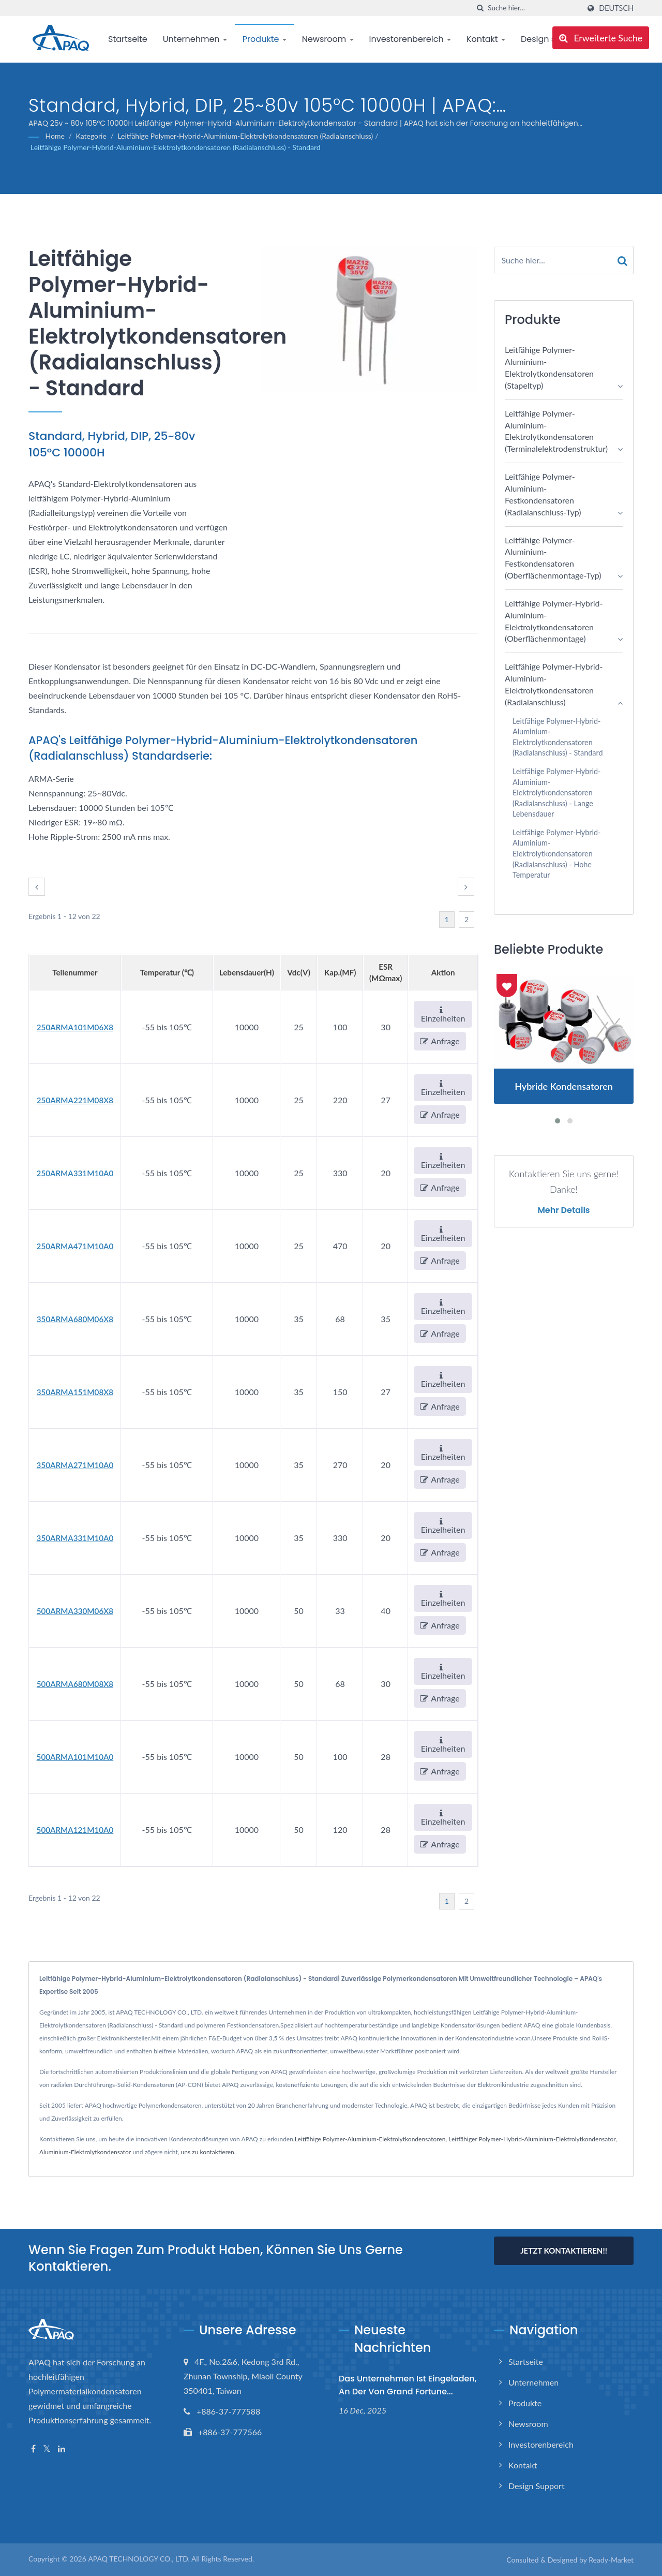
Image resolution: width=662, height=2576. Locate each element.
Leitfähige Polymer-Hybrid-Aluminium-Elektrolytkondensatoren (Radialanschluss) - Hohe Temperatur (556, 853)
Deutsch (616, 8)
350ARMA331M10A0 (75, 1538)
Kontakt (486, 39)
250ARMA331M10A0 (75, 1173)
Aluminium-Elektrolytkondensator (85, 2152)
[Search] (534, 8)
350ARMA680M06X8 (75, 1319)
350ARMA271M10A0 (75, 1465)
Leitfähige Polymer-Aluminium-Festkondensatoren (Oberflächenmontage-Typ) (553, 558)
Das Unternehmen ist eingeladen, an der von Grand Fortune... (407, 2385)
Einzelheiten (443, 1014)
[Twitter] (47, 2449)
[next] (466, 887)
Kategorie (91, 135)
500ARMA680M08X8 (75, 1684)
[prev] (36, 887)
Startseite (127, 39)
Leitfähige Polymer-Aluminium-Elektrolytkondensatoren (370, 2139)
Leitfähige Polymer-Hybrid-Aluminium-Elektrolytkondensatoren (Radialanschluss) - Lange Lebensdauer (556, 792)
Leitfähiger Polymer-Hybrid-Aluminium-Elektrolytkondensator (531, 2139)
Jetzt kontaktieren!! (563, 2250)
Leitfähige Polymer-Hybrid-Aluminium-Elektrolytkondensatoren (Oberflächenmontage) (554, 621)
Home (55, 135)
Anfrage (440, 1041)
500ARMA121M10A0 (75, 1829)
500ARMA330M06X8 (75, 1611)
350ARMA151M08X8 (75, 1392)
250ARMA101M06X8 (75, 1027)
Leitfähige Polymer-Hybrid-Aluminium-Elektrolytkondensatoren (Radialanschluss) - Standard (176, 147)
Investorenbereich (410, 39)
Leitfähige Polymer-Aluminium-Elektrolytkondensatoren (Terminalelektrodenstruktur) (556, 431)
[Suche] (480, 8)
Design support (536, 2486)
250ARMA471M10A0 (75, 1246)
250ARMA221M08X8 (75, 1100)
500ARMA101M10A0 (75, 1756)
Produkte (265, 39)
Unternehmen (195, 39)
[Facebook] (33, 2449)
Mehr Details (563, 1210)
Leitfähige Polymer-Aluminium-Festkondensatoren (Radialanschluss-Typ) (543, 494)
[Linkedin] (61, 2449)
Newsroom (328, 39)
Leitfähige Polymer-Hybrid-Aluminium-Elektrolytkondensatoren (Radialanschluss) (245, 135)
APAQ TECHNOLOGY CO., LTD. (138, 2558)
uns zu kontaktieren (207, 2152)
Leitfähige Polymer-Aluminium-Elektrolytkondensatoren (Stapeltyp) (549, 367)
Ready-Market (611, 2559)
